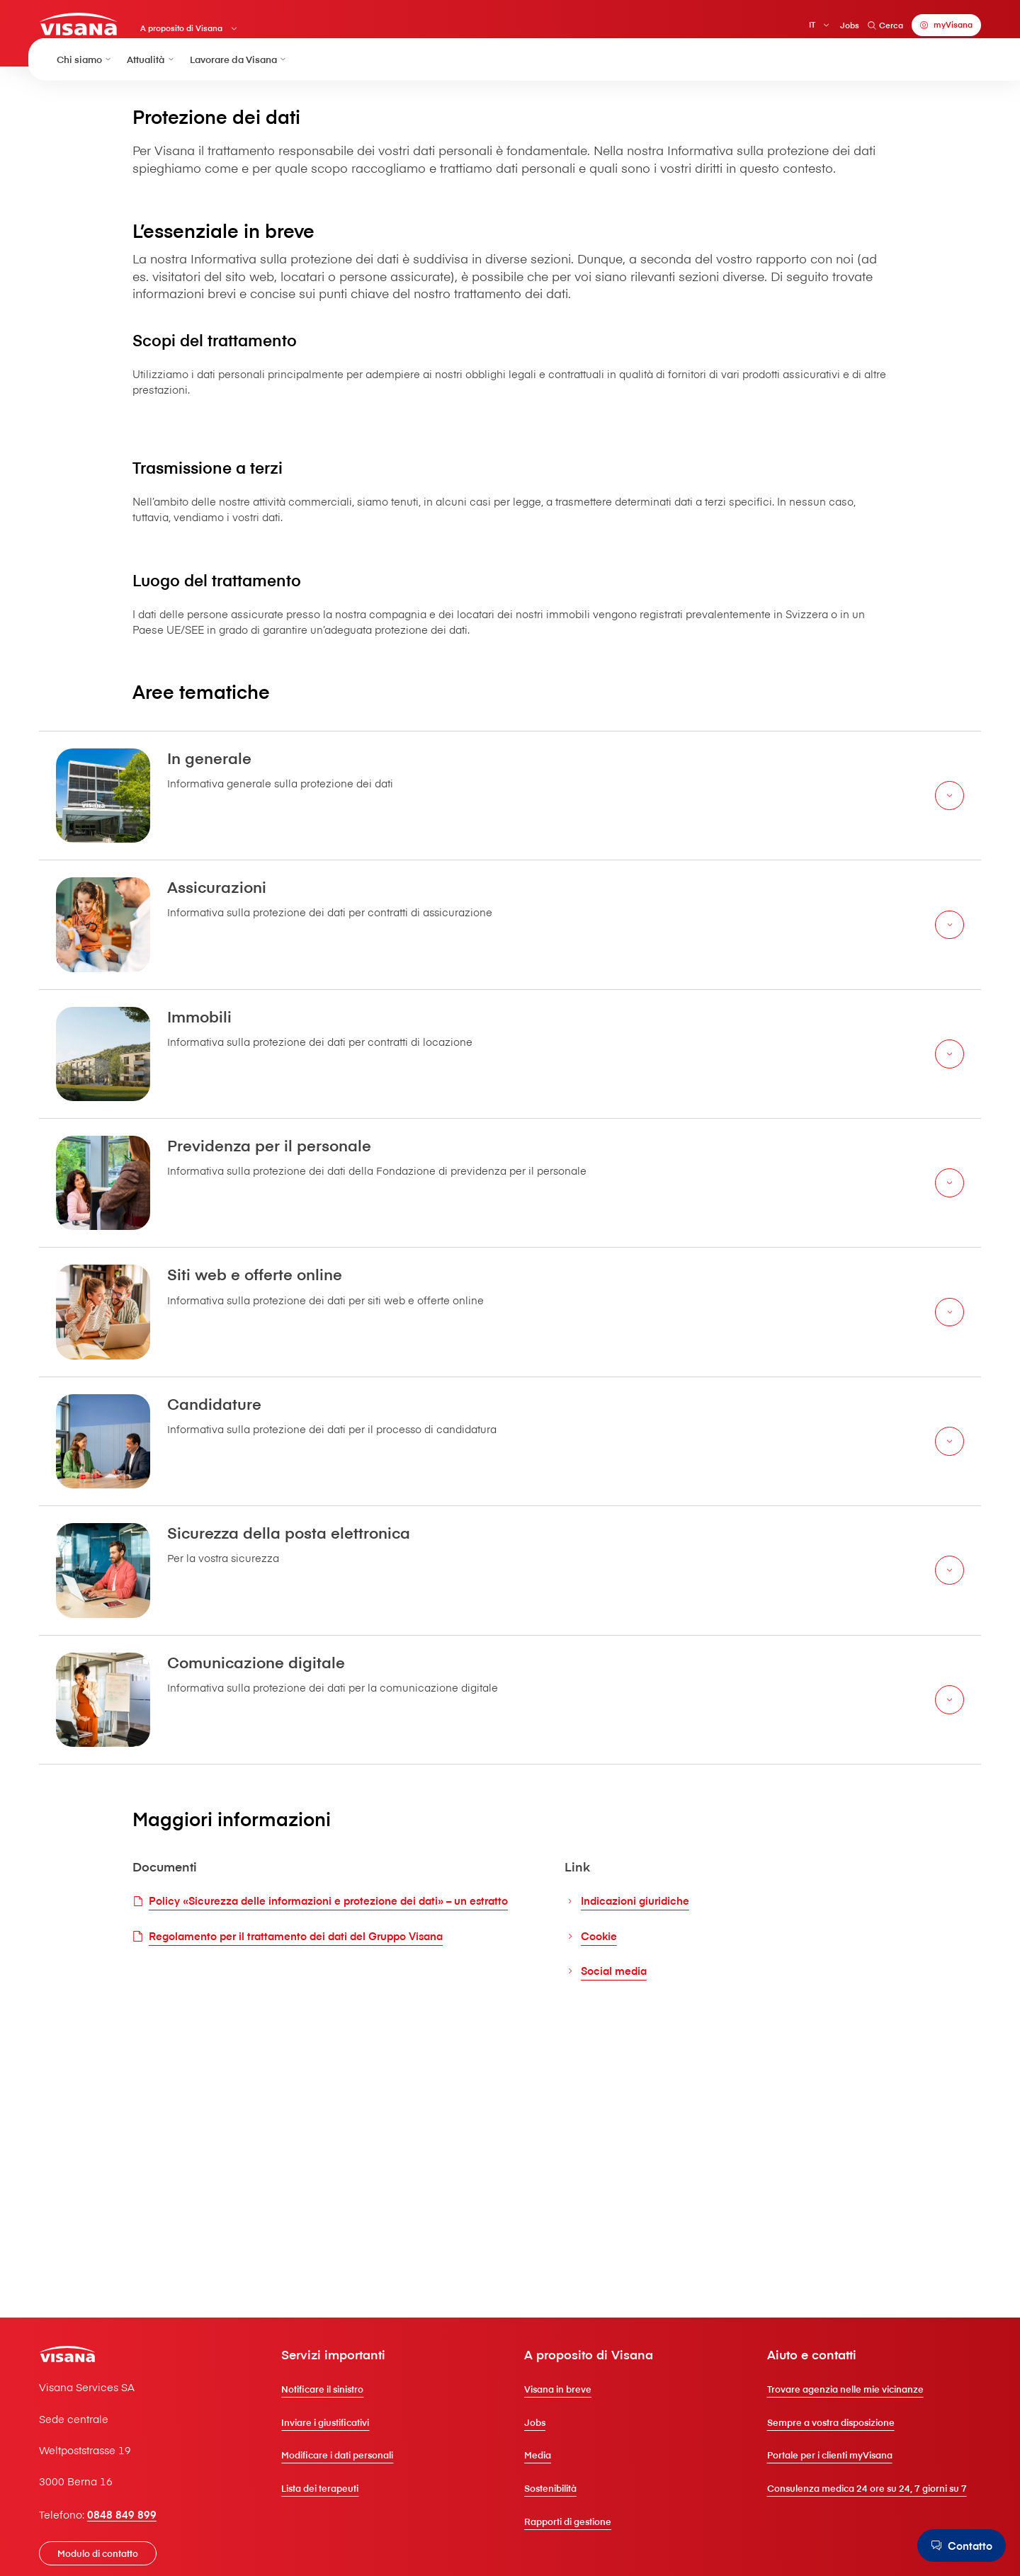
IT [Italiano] (794, 28)
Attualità (151, 77)
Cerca (867, 28)
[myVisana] (928, 28)
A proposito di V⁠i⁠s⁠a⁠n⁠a (206, 32)
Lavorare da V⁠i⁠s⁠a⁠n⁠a (239, 77)
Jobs (832, 28)
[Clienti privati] (99, 26)
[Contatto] (958, 2545)
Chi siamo (85, 77)
